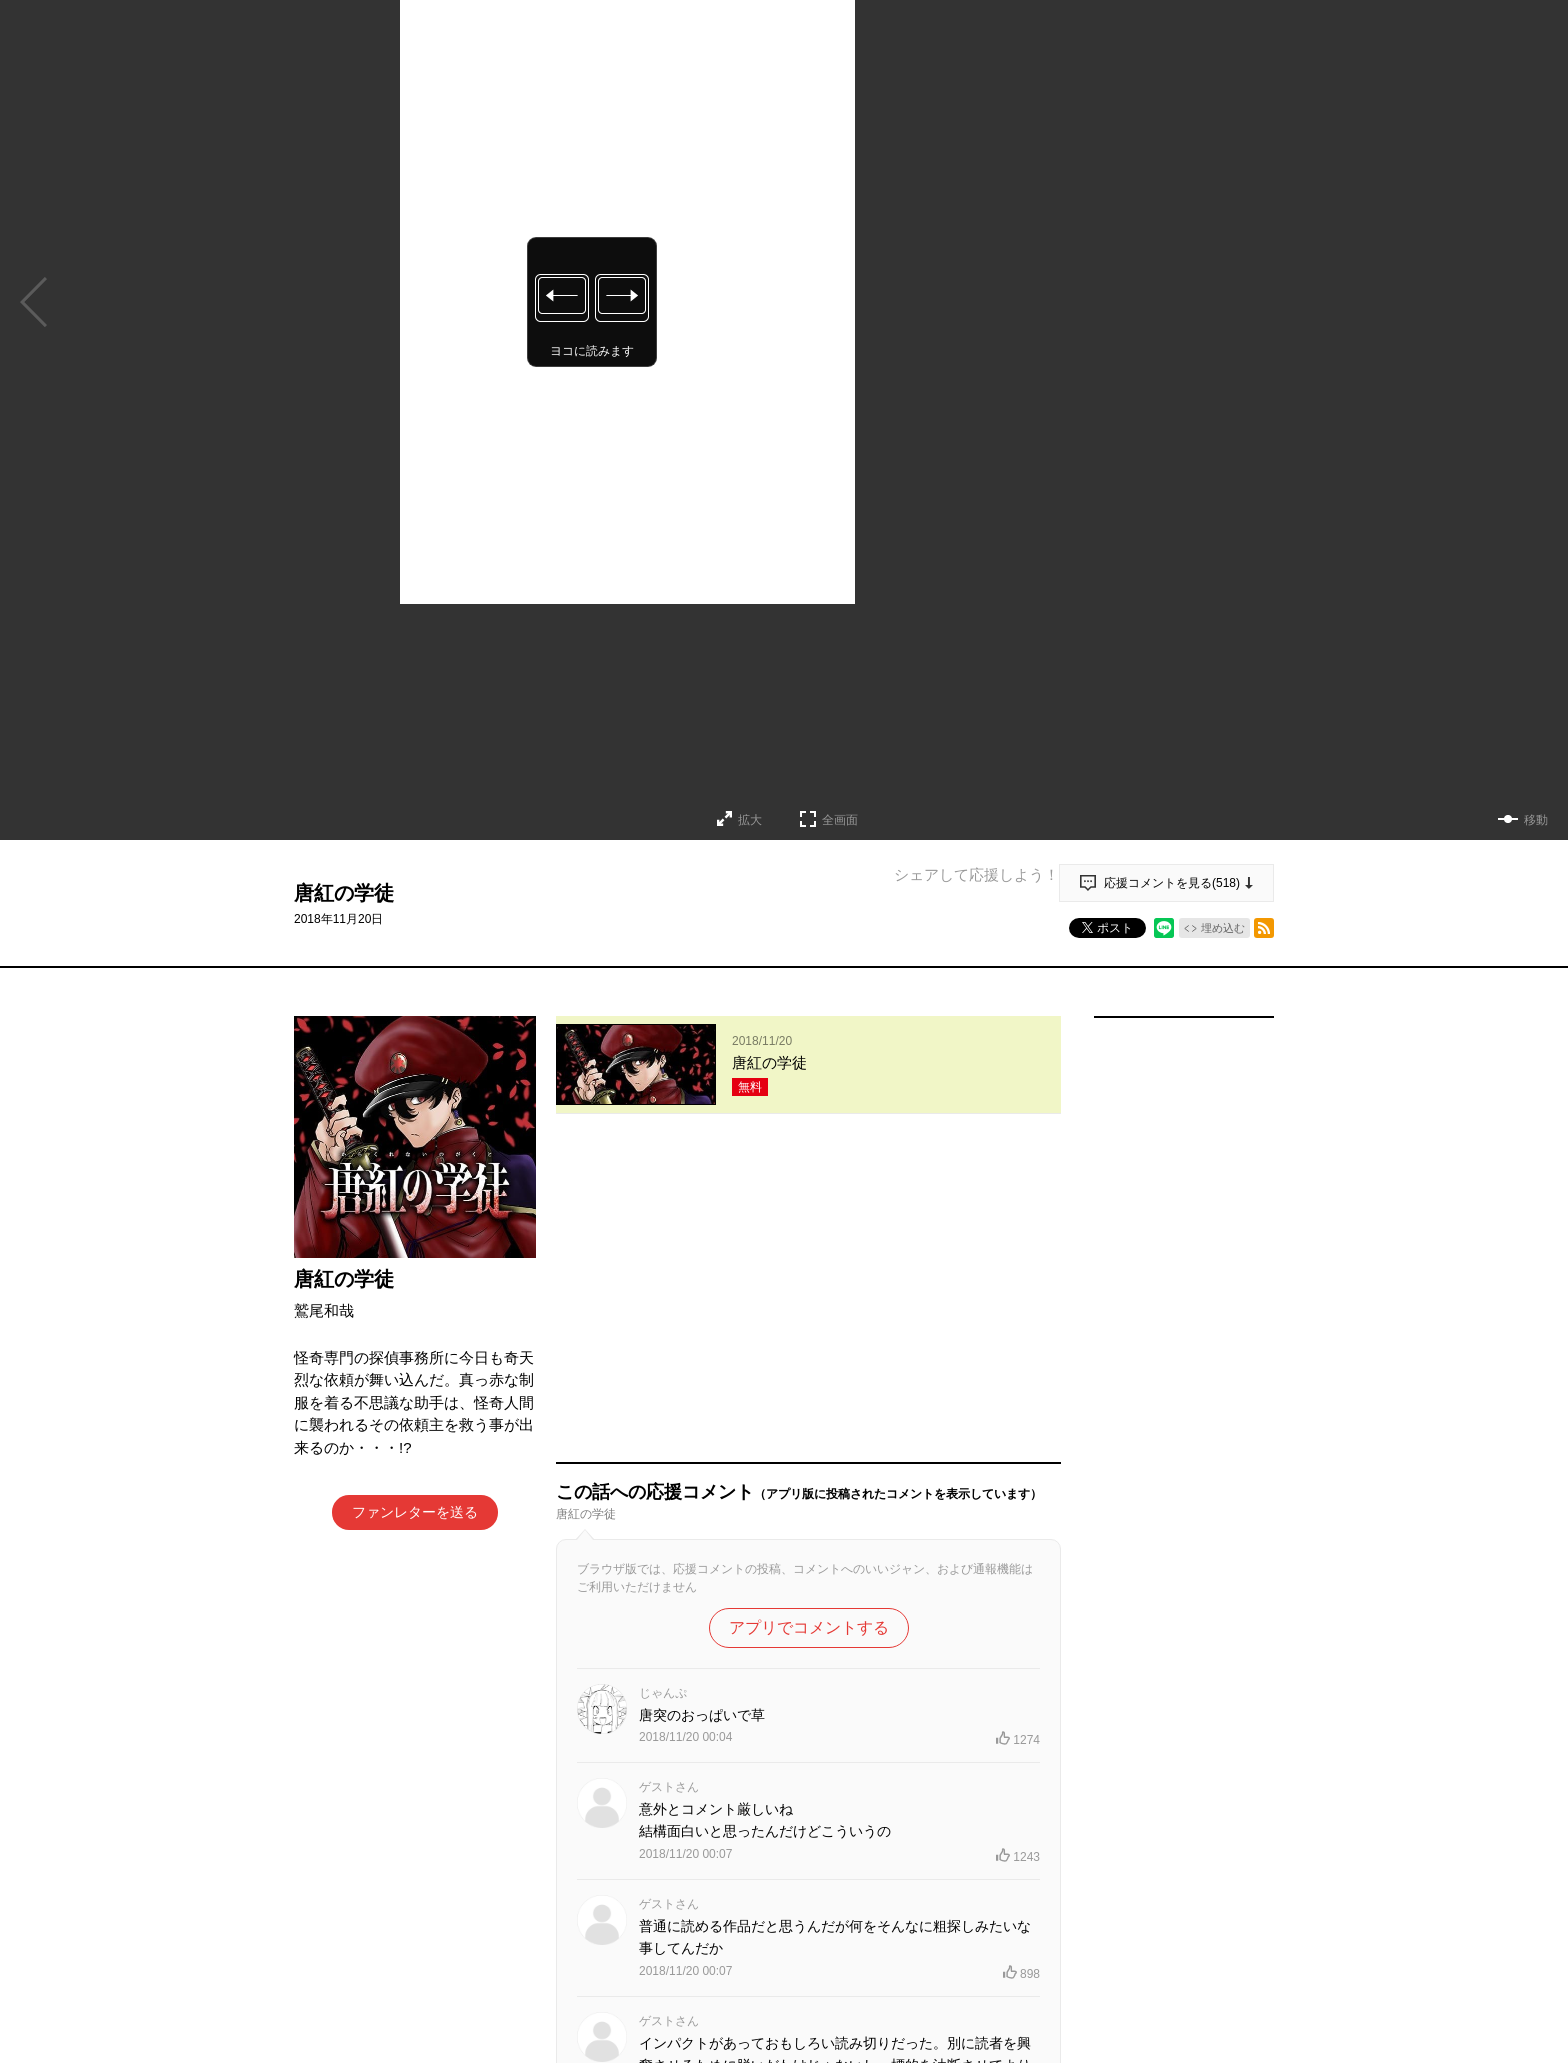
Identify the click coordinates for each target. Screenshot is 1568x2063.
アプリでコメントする (809, 1319)
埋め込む (1223, 928)
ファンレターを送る (415, 1512)
